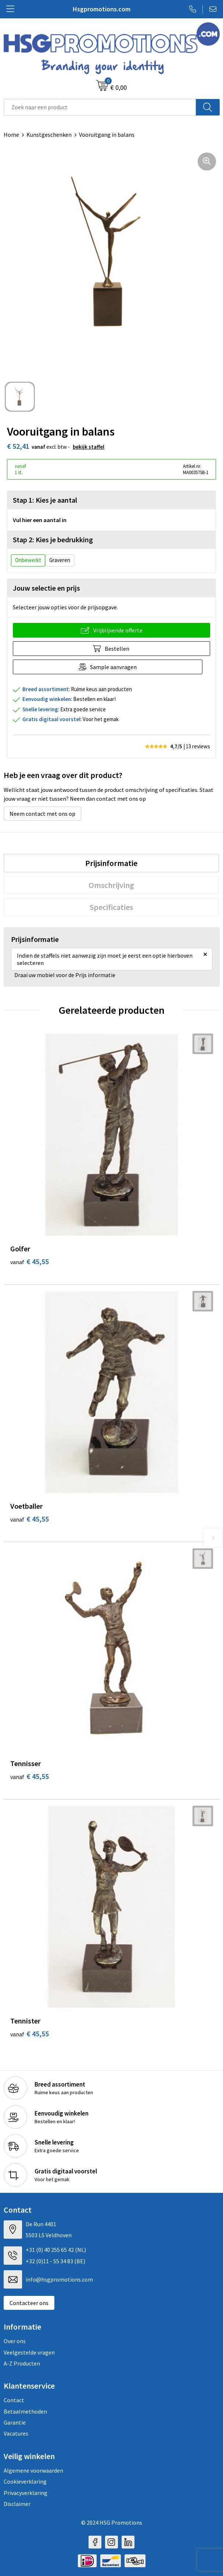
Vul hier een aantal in (39, 520)
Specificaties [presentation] (111, 907)
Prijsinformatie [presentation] (111, 863)
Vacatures (16, 2433)
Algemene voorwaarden (33, 2470)
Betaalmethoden (25, 2411)
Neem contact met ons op (42, 813)
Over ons (15, 2341)
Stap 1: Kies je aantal (45, 499)
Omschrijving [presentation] (111, 885)
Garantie (15, 2422)
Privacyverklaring (25, 2492)
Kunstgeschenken (49, 134)
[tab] (111, 863)
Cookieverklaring (25, 2481)
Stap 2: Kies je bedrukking (53, 539)
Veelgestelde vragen (29, 2352)
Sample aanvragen (113, 667)
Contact (14, 2400)
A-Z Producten (22, 2363)
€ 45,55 (29, 1261)
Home (11, 134)
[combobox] (100, 107)
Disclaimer (17, 2503)
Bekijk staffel (88, 446)
